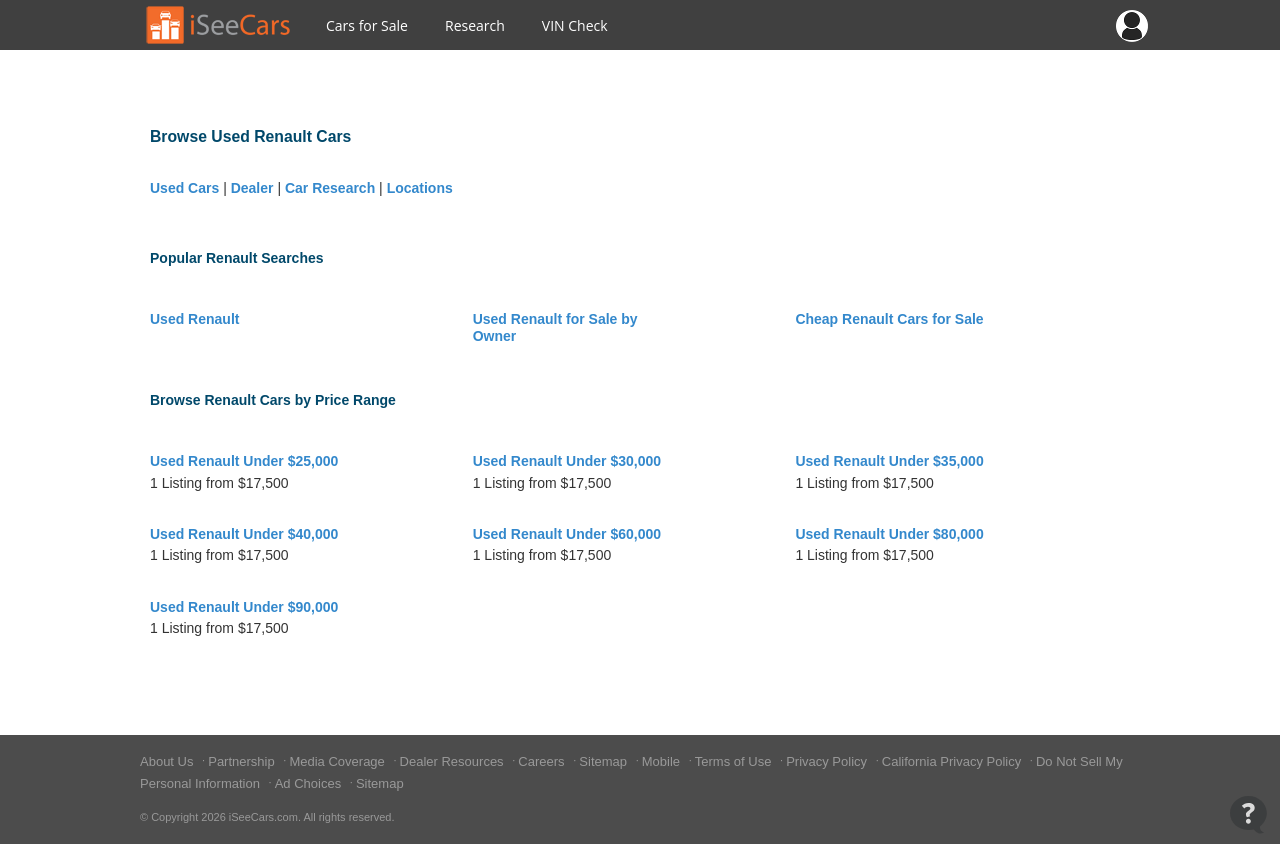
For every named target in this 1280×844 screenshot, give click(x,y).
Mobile (663, 761)
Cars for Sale (367, 25)
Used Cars (184, 188)
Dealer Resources (454, 761)
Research (475, 25)
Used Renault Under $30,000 (567, 461)
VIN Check (575, 25)
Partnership (243, 761)
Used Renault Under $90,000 (244, 607)
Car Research (330, 188)
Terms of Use (735, 761)
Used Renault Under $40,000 (244, 534)
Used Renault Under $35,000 (889, 461)
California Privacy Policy (953, 761)
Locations (420, 188)
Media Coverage (338, 761)
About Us (168, 761)
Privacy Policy (828, 761)
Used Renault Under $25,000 (244, 461)
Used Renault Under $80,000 (889, 534)
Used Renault (194, 319)
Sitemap (604, 761)
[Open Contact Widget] (1248, 814)
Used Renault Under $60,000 (567, 534)
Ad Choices (310, 783)
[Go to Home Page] (219, 25)
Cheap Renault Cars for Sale (889, 319)
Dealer (252, 188)
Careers (543, 761)
